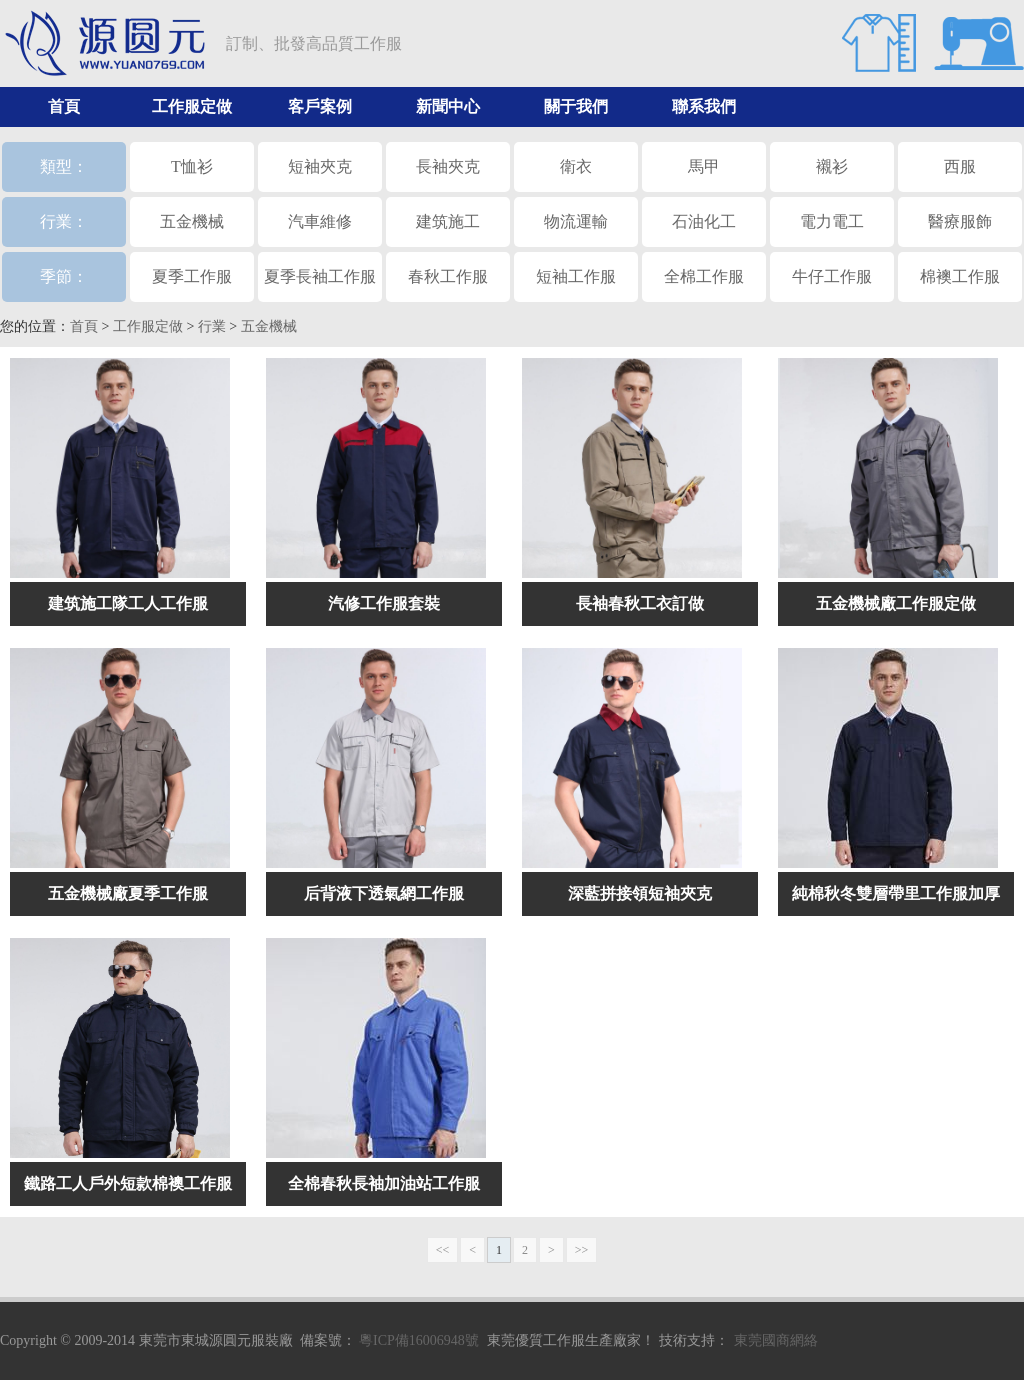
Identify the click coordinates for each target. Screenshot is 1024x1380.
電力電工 (832, 221)
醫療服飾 (960, 221)
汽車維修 (320, 221)
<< (443, 1250)
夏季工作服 (192, 276)
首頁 (64, 106)
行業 (212, 326)
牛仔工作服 (832, 276)
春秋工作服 (448, 276)
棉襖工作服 (960, 276)
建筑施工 (448, 221)
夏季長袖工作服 (320, 276)
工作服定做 (192, 106)
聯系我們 (704, 106)
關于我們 (576, 106)
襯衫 (832, 166)
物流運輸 (576, 221)
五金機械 (192, 221)
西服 (960, 166)
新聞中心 (448, 106)
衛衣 (576, 166)
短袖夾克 (320, 166)
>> (582, 1250)
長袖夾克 (448, 166)
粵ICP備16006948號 (419, 1340)
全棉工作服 (704, 276)
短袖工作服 (576, 276)
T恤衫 (192, 166)
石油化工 (704, 221)
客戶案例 (320, 106)
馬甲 (704, 166)
